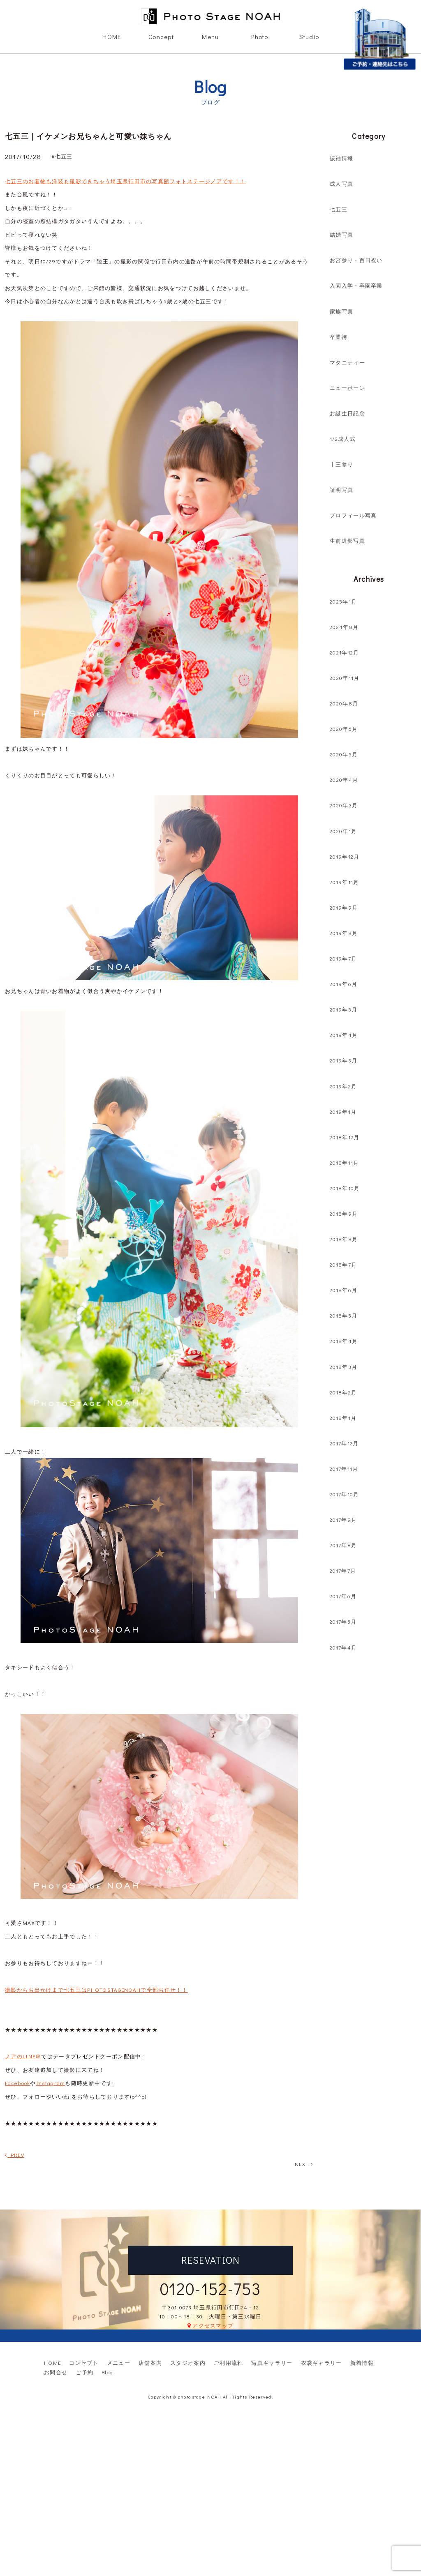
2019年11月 (344, 881)
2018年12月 (344, 1137)
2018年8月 (344, 1238)
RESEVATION (210, 2259)
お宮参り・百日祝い (356, 259)
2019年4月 (344, 1034)
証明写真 (341, 489)
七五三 (338, 208)
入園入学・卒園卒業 (356, 285)
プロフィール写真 (353, 515)
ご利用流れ (228, 2362)
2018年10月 (345, 1187)
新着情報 (362, 2362)
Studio (309, 36)
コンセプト (84, 2362)
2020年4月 (344, 779)
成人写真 (341, 183)
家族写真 (341, 311)
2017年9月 (343, 1519)
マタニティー (347, 362)
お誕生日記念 (347, 413)
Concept (161, 36)
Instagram (50, 2082)
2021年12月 (344, 652)
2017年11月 (344, 1468)
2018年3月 (343, 1366)
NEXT (304, 2163)
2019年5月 (343, 1009)
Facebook (17, 2082)
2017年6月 (343, 1595)
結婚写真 (341, 234)
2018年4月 (344, 1340)
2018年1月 (343, 1417)
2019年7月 (343, 958)
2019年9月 (344, 907)
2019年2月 (343, 1086)
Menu (210, 36)
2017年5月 (343, 1621)
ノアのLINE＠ (23, 2056)
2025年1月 (343, 601)
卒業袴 (338, 336)
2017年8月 (343, 1544)
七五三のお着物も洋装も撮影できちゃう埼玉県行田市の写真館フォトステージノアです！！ (125, 180)
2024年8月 (344, 626)
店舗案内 (150, 2362)
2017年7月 (343, 1570)
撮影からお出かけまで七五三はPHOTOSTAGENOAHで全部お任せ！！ (96, 1989)
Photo (259, 36)
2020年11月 (344, 677)
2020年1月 (343, 830)
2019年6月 (343, 983)
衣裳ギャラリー (321, 2362)
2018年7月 (343, 1264)
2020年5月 (344, 754)
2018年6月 (343, 1289)
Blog (107, 2372)
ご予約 (84, 2372)
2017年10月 (344, 1494)
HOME (111, 36)
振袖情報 (341, 157)
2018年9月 (344, 1213)
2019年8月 (344, 932)
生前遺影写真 (347, 540)
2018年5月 (343, 1315)
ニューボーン (347, 387)
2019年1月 (343, 1111)
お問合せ (55, 2372)
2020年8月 (344, 703)
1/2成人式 (343, 438)
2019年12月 (344, 856)
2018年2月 (343, 1392)
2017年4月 (343, 1647)
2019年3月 (343, 1060)
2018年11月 (344, 1162)
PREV (14, 2154)
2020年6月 (344, 728)
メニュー (118, 2362)
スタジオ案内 (188, 2362)
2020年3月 (344, 805)
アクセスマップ (213, 2325)
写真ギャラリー (271, 2362)
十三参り (341, 464)
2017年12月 (344, 1443)
